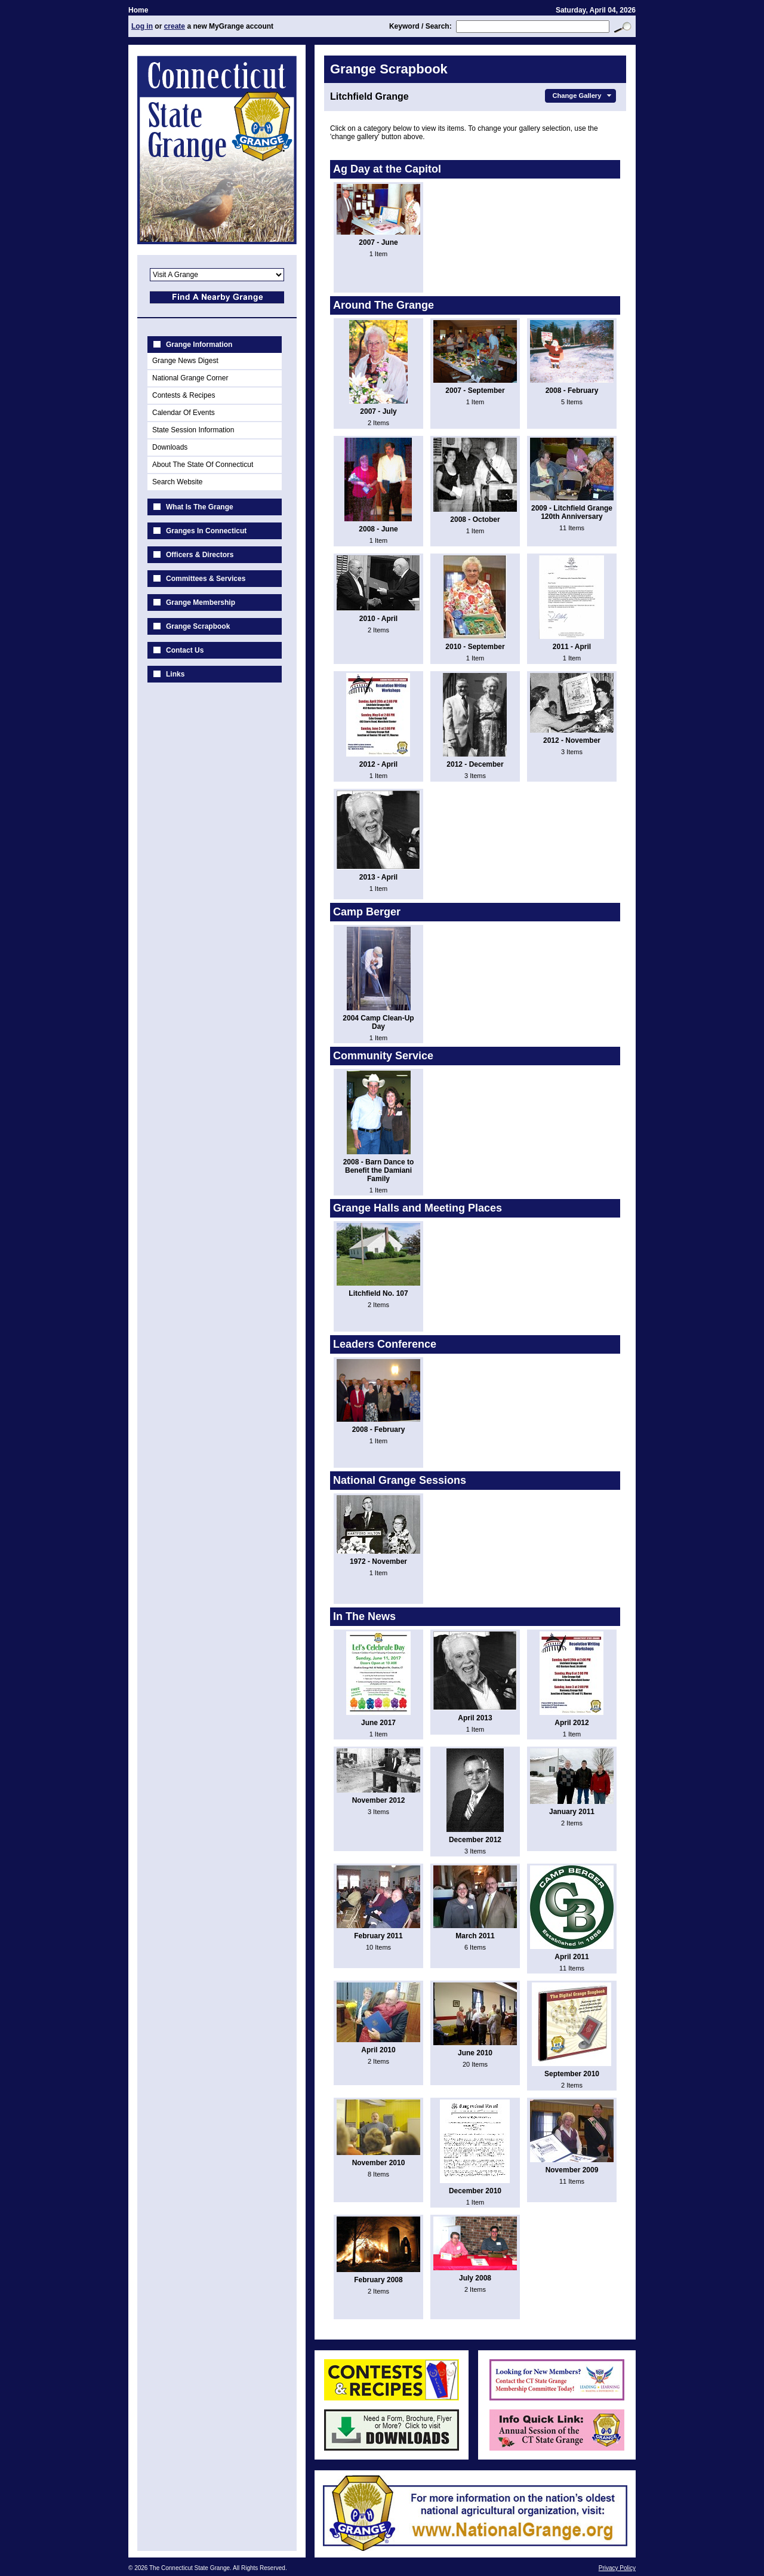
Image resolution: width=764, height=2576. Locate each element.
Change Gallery (583, 95)
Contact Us (185, 650)
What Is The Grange (199, 507)
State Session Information (193, 430)
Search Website (177, 482)
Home (138, 10)
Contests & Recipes (183, 395)
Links (175, 674)
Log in (142, 26)
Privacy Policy (617, 2568)
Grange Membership (200, 602)
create (174, 26)
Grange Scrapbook (198, 626)
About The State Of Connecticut (202, 464)
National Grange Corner (190, 378)
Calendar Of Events (183, 412)
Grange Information (199, 344)
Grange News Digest (185, 360)
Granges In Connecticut (206, 531)
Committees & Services (205, 578)
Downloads (169, 447)
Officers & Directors (199, 555)
